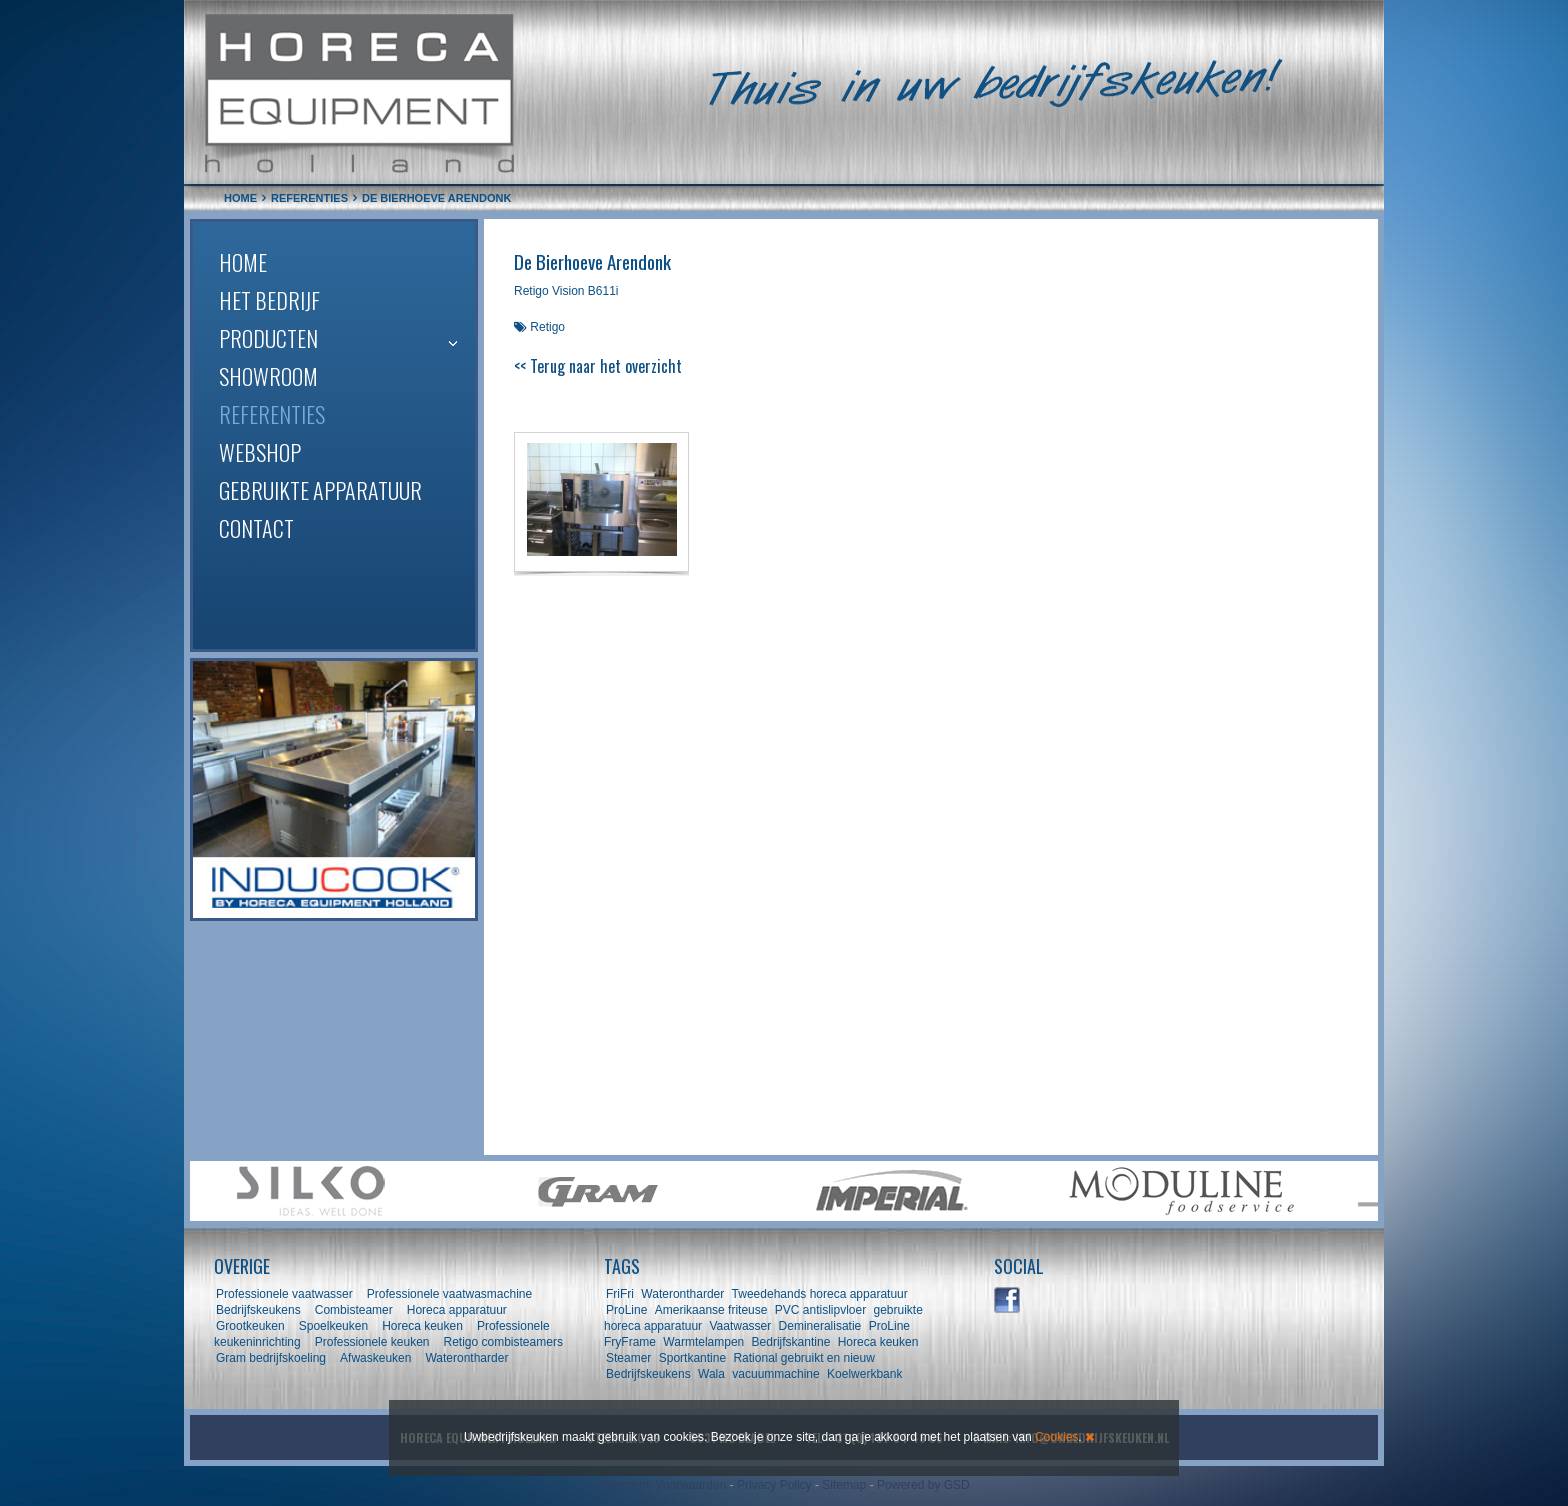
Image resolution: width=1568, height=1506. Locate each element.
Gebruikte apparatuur (320, 490)
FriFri (620, 1294)
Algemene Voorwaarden (662, 1485)
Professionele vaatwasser (284, 1294)
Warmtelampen (703, 1342)
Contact (256, 528)
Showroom (268, 376)
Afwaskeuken (375, 1358)
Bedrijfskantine (791, 1342)
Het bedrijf (269, 300)
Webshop (260, 452)
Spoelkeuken (333, 1326)
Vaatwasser (740, 1326)
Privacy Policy (774, 1485)
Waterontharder (466, 1358)
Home (243, 262)
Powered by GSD (923, 1485)
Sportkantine (692, 1358)
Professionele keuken (372, 1342)
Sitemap (844, 1485)
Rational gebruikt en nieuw (803, 1358)
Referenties (272, 414)
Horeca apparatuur (457, 1310)
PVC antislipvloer (820, 1310)
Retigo (547, 327)
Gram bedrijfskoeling (271, 1358)
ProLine (626, 1310)
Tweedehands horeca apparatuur (820, 1294)
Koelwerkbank (864, 1374)
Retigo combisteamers (503, 1342)
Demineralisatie (820, 1326)
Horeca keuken (422, 1326)
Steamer (628, 1358)
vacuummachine (775, 1374)
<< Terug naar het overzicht (598, 366)
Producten (268, 338)
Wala (711, 1374)
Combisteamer (354, 1310)
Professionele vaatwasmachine (449, 1294)
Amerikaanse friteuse (711, 1310)
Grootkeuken (250, 1326)
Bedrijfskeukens (260, 1310)
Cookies (1056, 1437)
